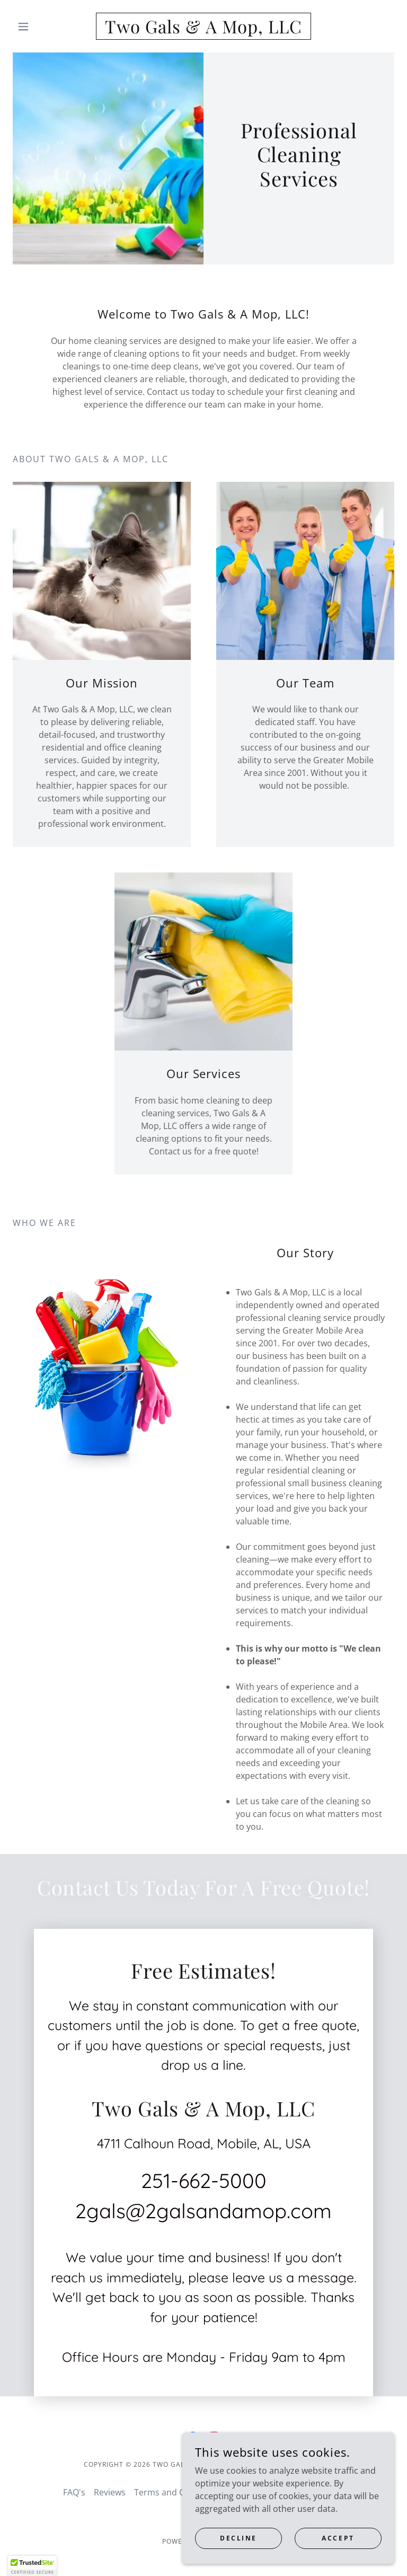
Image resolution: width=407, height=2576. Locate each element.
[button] (41, 26)
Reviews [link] (110, 2492)
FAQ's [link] (74, 2492)
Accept (338, 2538)
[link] (203, 30)
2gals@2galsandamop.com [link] (203, 2211)
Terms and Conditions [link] (178, 2492)
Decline (238, 2538)
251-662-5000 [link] (204, 2180)
